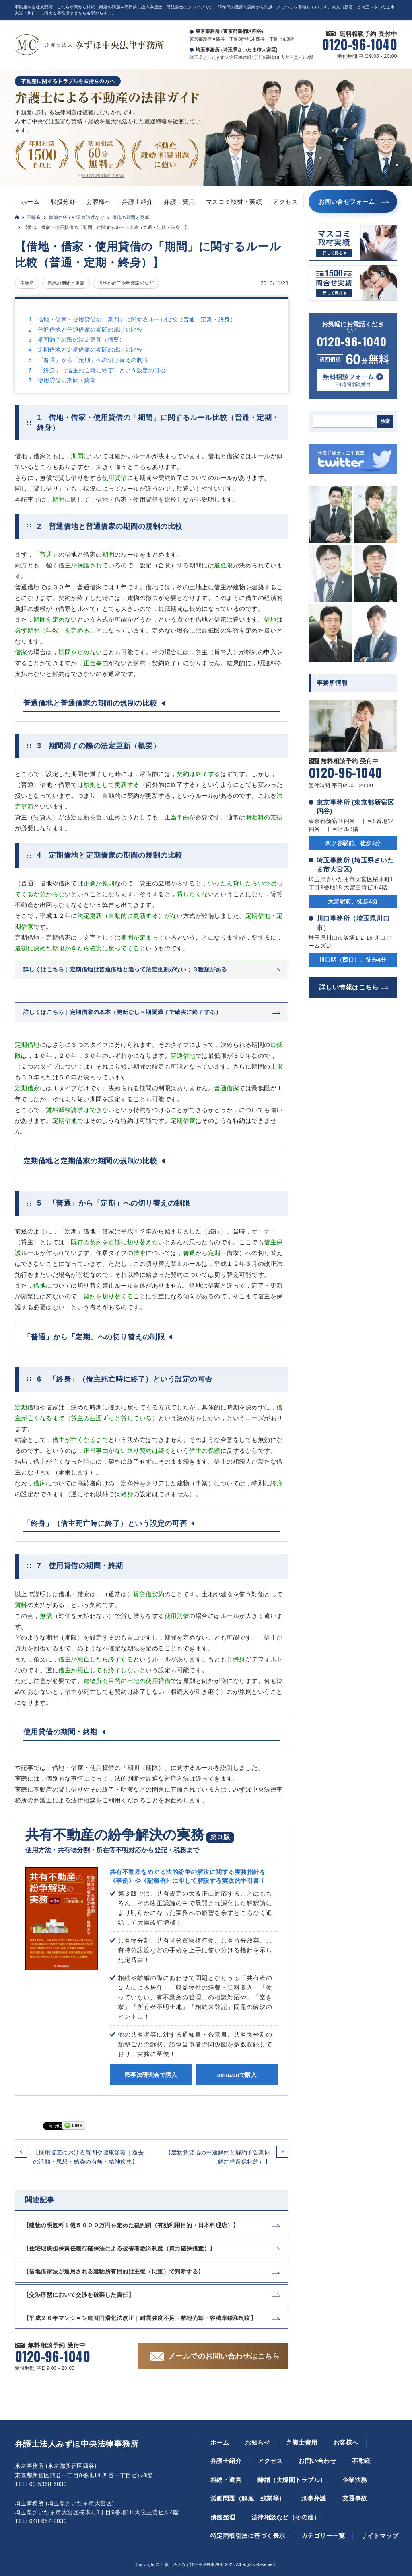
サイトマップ (379, 2535)
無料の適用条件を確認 (103, 175)
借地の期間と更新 (130, 217)
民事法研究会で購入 (151, 2075)
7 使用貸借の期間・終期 (62, 380)
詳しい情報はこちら (349, 987)
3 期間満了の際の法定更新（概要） (77, 339)
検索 (385, 421)
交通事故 (354, 2498)
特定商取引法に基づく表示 (247, 2535)
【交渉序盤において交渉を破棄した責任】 (78, 2294)
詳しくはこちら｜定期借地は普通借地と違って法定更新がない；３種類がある (125, 969)
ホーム (30, 201)
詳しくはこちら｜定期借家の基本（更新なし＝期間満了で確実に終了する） (122, 1012)
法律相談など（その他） (285, 2517)
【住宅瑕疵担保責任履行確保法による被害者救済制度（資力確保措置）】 (119, 2248)
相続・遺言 (225, 2479)
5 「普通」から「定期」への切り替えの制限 (88, 360)
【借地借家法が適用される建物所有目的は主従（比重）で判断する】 (113, 2271)
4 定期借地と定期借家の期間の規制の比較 (85, 349)
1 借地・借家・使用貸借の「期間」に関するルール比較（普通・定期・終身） (132, 319)
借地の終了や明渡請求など (76, 217)
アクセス (285, 201)
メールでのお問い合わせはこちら (224, 2356)
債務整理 (222, 2517)
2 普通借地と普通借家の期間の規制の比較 (85, 329)
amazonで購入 (237, 2075)
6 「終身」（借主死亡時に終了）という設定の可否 (97, 370)
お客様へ (98, 201)
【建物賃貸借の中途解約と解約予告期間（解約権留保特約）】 (217, 2156)
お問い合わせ (317, 2460)
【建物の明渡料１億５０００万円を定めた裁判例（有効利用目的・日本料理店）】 (131, 2225)
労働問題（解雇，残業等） (247, 2498)
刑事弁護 (313, 2498)
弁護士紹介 (137, 201)
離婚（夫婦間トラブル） (292, 2479)
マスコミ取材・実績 (234, 201)
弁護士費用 (179, 201)
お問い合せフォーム (347, 201)
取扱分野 (62, 201)
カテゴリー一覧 (323, 2535)
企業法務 (354, 2479)
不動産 (34, 217)
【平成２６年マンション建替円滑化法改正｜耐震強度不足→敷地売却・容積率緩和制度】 (139, 2318)
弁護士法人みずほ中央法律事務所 (76, 2443)
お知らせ (257, 2442)
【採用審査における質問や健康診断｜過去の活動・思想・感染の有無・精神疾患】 (88, 2156)
